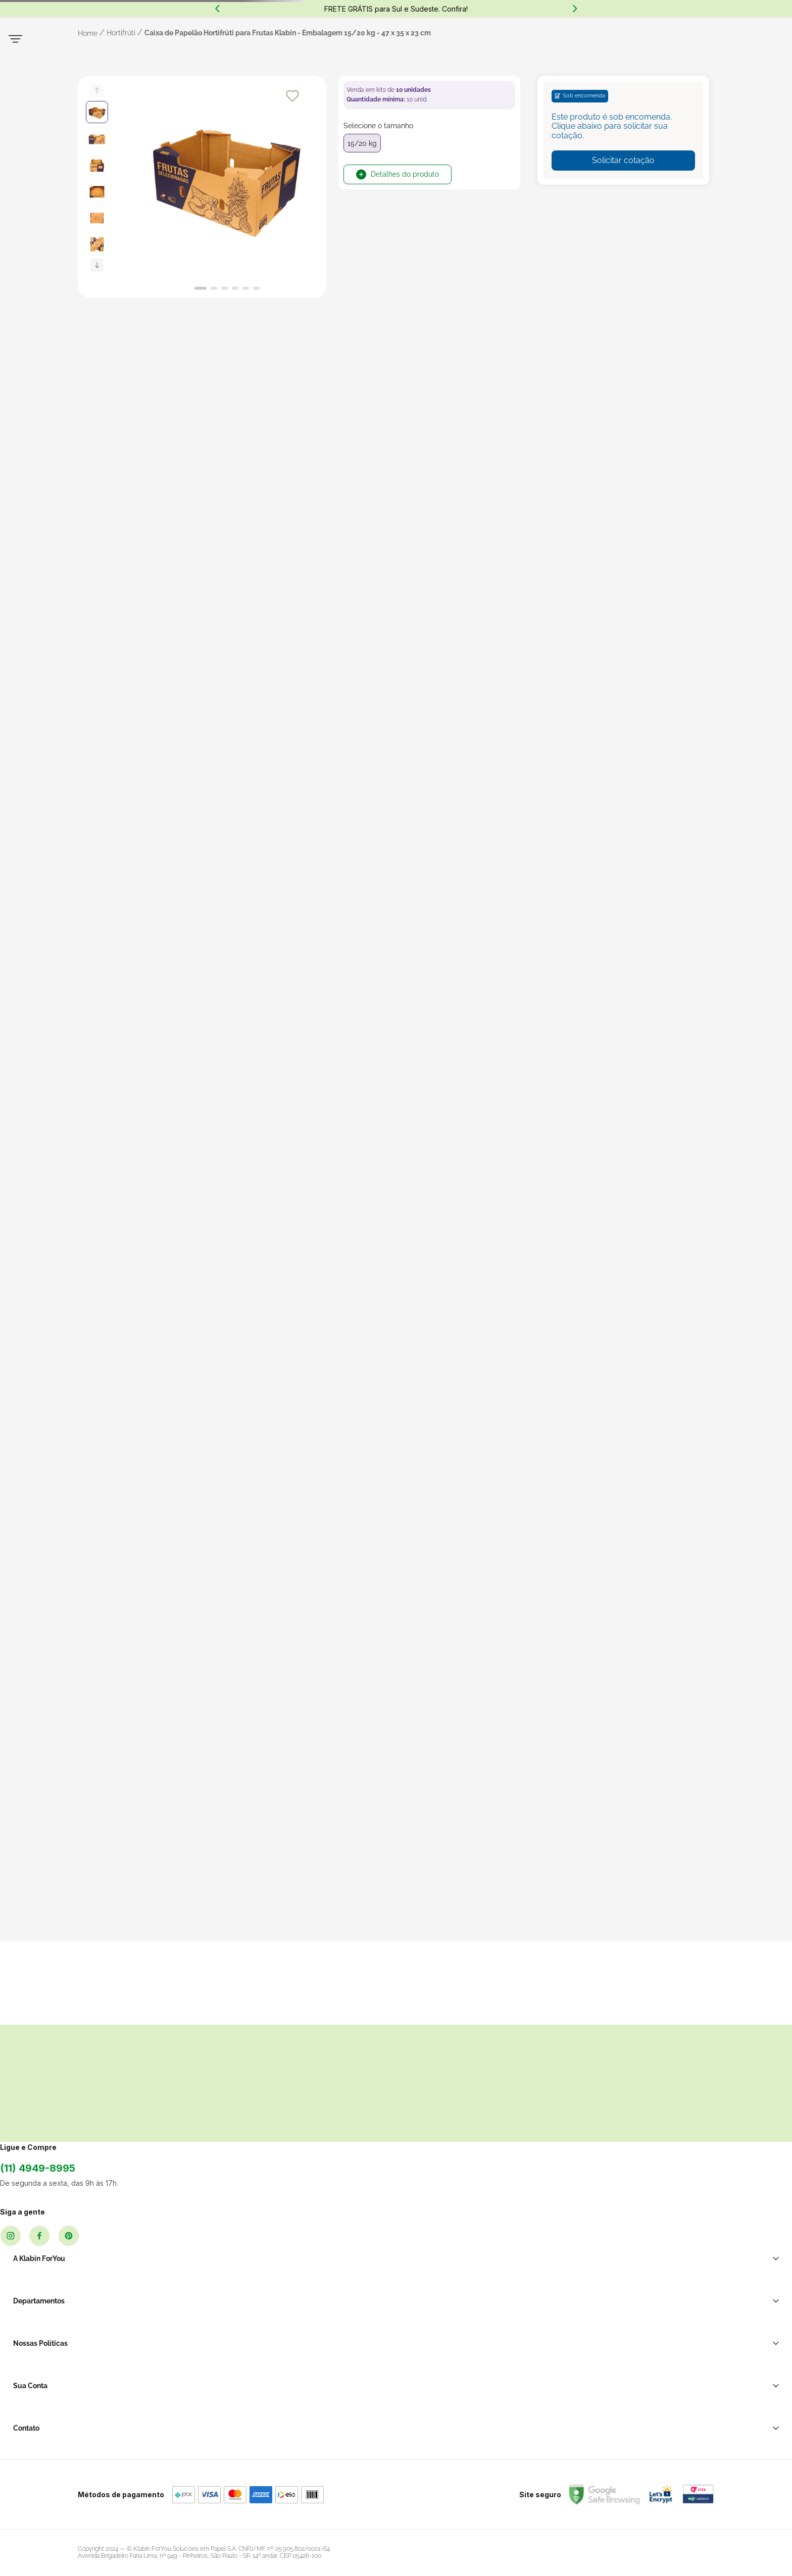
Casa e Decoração (302, 2427)
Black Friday (228, 2334)
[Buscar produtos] (448, 59)
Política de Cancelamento (423, 2350)
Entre (535, 65)
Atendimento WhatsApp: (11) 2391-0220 (635, 2341)
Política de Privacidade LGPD (428, 2310)
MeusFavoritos (640, 59)
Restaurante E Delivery (309, 2341)
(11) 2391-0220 (151, 26)
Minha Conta (530, 2310)
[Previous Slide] (217, 9)
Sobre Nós (225, 2319)
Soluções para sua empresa (617, 2310)
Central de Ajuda (598, 2326)
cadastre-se (579, 65)
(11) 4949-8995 (115, 2317)
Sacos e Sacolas (299, 2326)
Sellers (219, 2349)
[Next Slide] (575, 9)
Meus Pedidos (533, 2326)
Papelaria (287, 2411)
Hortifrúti (121, 122)
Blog (215, 2364)
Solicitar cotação (623, 249)
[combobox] (337, 59)
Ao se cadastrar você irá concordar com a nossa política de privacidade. (545, 2234)
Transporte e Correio (305, 2310)
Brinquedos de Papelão (310, 2396)
